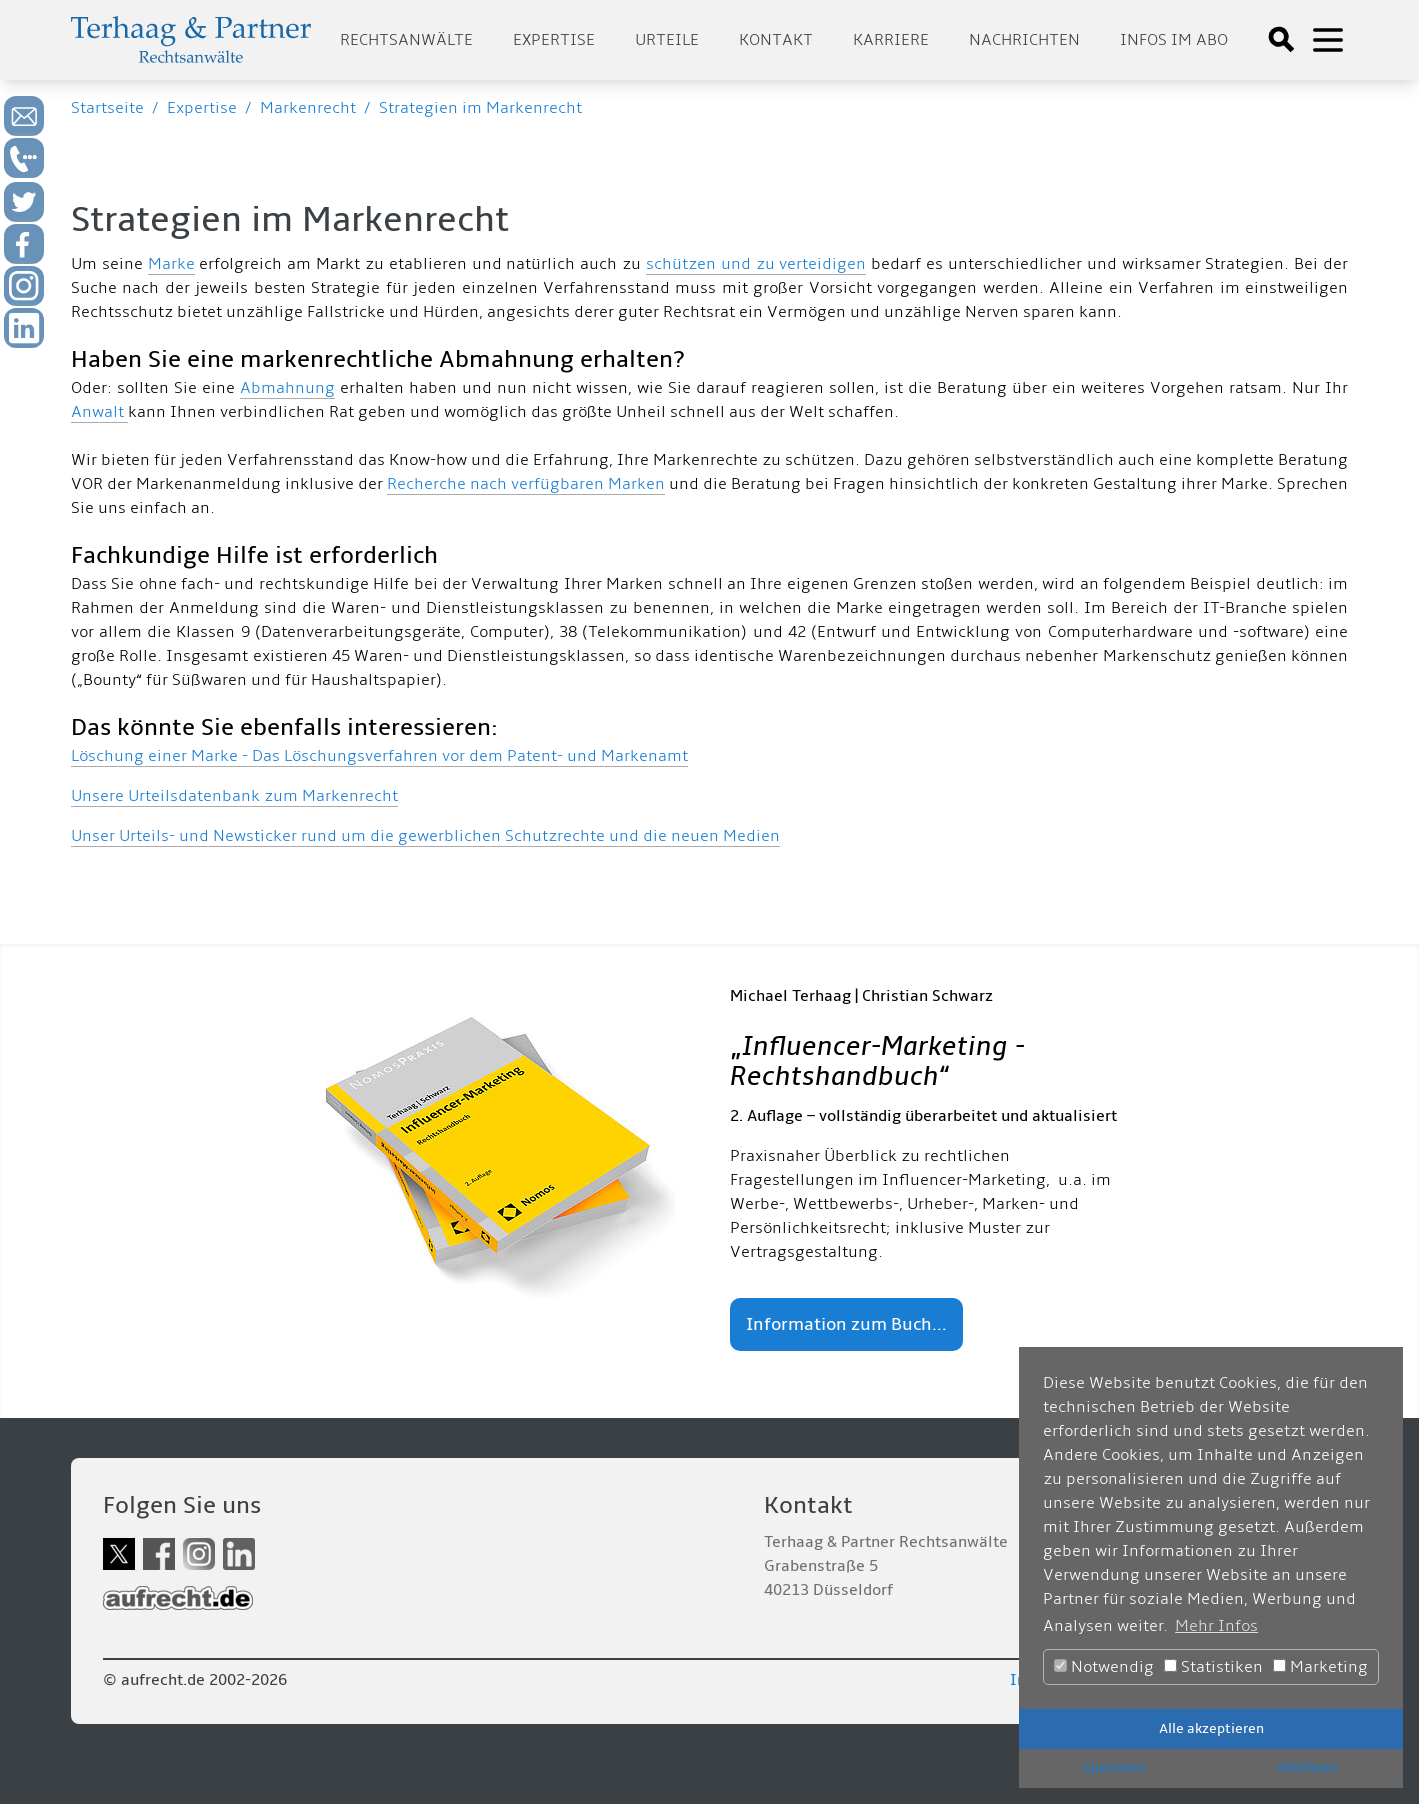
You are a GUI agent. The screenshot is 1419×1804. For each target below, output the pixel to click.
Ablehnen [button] (1307, 1767)
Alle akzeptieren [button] (1211, 1728)
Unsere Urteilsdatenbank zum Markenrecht (234, 796)
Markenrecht (308, 108)
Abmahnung (287, 388)
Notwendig (1104, 1667)
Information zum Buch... (846, 1324)
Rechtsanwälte (406, 40)
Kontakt (776, 40)
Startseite (107, 108)
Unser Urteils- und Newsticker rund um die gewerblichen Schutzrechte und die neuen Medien (425, 836)
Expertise (554, 40)
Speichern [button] (1115, 1767)
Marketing (1320, 1667)
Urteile (667, 40)
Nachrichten (1024, 40)
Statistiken (1213, 1667)
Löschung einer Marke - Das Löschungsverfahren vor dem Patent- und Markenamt (379, 756)
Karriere (891, 40)
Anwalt (99, 412)
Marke (171, 264)
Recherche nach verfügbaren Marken (526, 484)
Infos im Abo (1174, 40)
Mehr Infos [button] (1216, 1626)
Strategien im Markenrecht (480, 108)
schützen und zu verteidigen (756, 264)
